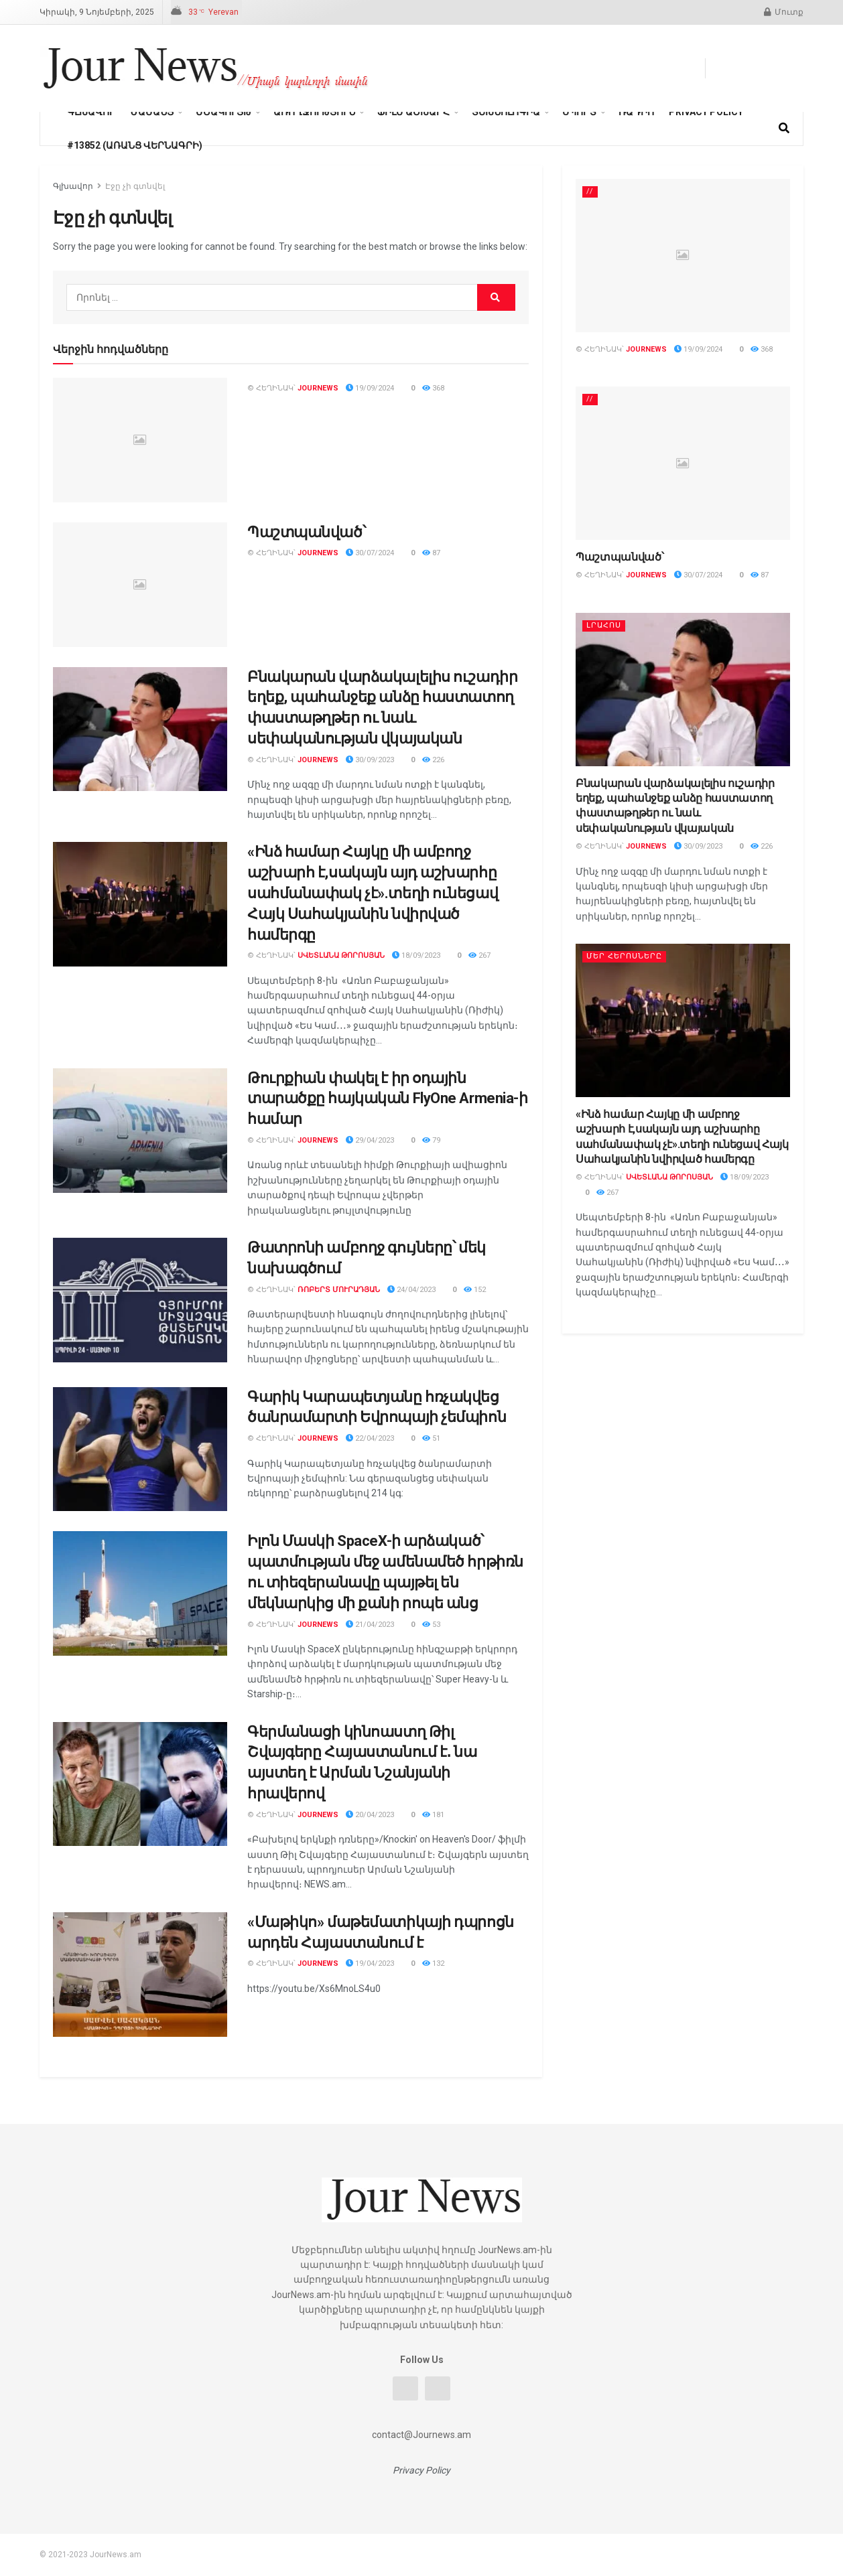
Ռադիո (636, 111)
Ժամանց (152, 111)
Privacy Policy (706, 111)
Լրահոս (603, 625)
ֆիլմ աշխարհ (413, 111)
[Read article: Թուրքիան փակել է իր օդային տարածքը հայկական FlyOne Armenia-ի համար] (140, 1130)
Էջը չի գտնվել (135, 186)
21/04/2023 (370, 1624)
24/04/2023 (411, 1289)
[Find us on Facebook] (721, 68)
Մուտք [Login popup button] (783, 12)
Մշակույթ (223, 111)
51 (431, 1438)
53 (431, 1624)
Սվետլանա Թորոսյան (341, 955)
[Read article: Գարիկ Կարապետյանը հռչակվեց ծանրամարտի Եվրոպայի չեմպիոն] (140, 1449)
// (590, 191)
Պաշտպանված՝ (306, 532)
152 (475, 1289)
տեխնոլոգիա (506, 111)
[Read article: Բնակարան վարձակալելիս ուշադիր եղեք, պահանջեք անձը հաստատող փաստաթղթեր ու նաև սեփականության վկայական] (140, 729)
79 (431, 1140)
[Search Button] (784, 128)
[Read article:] (140, 440)
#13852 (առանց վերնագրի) (134, 145)
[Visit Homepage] (206, 68)
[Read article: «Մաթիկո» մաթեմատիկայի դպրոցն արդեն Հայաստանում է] (140, 1974)
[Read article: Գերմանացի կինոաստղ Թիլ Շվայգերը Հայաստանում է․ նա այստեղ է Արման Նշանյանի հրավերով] (140, 1784)
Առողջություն (314, 111)
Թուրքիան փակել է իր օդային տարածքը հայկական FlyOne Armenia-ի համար (387, 1099)
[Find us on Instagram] (797, 68)
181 (433, 1814)
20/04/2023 (370, 1814)
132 (433, 1963)
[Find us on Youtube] (772, 68)
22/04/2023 (370, 1438)
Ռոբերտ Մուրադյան (339, 1289)
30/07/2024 (370, 553)
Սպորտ (579, 111)
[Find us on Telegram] (746, 68)
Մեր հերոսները (624, 956)
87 (431, 553)
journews (318, 388)
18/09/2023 (416, 955)
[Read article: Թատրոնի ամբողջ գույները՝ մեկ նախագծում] (140, 1300)
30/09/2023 (370, 760)
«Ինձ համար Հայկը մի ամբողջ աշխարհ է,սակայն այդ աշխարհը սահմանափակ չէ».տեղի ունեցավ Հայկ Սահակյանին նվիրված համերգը (372, 892)
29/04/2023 (370, 1140)
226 (433, 760)
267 (479, 955)
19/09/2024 (370, 388)
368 (433, 388)
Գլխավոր (91, 111)
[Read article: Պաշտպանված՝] (140, 584)
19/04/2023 (370, 1963)
